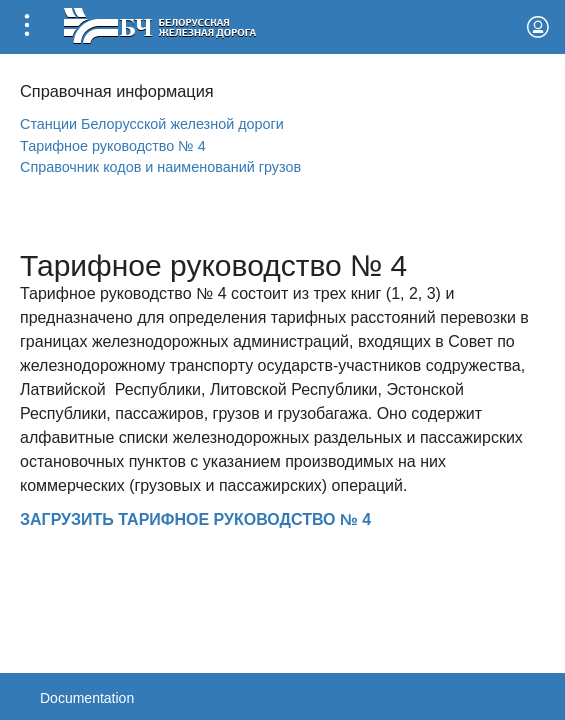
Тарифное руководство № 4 (113, 146)
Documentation (87, 698)
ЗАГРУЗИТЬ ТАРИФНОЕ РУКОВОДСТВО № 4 (195, 519)
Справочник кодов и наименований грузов (160, 167)
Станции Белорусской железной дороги (152, 124)
